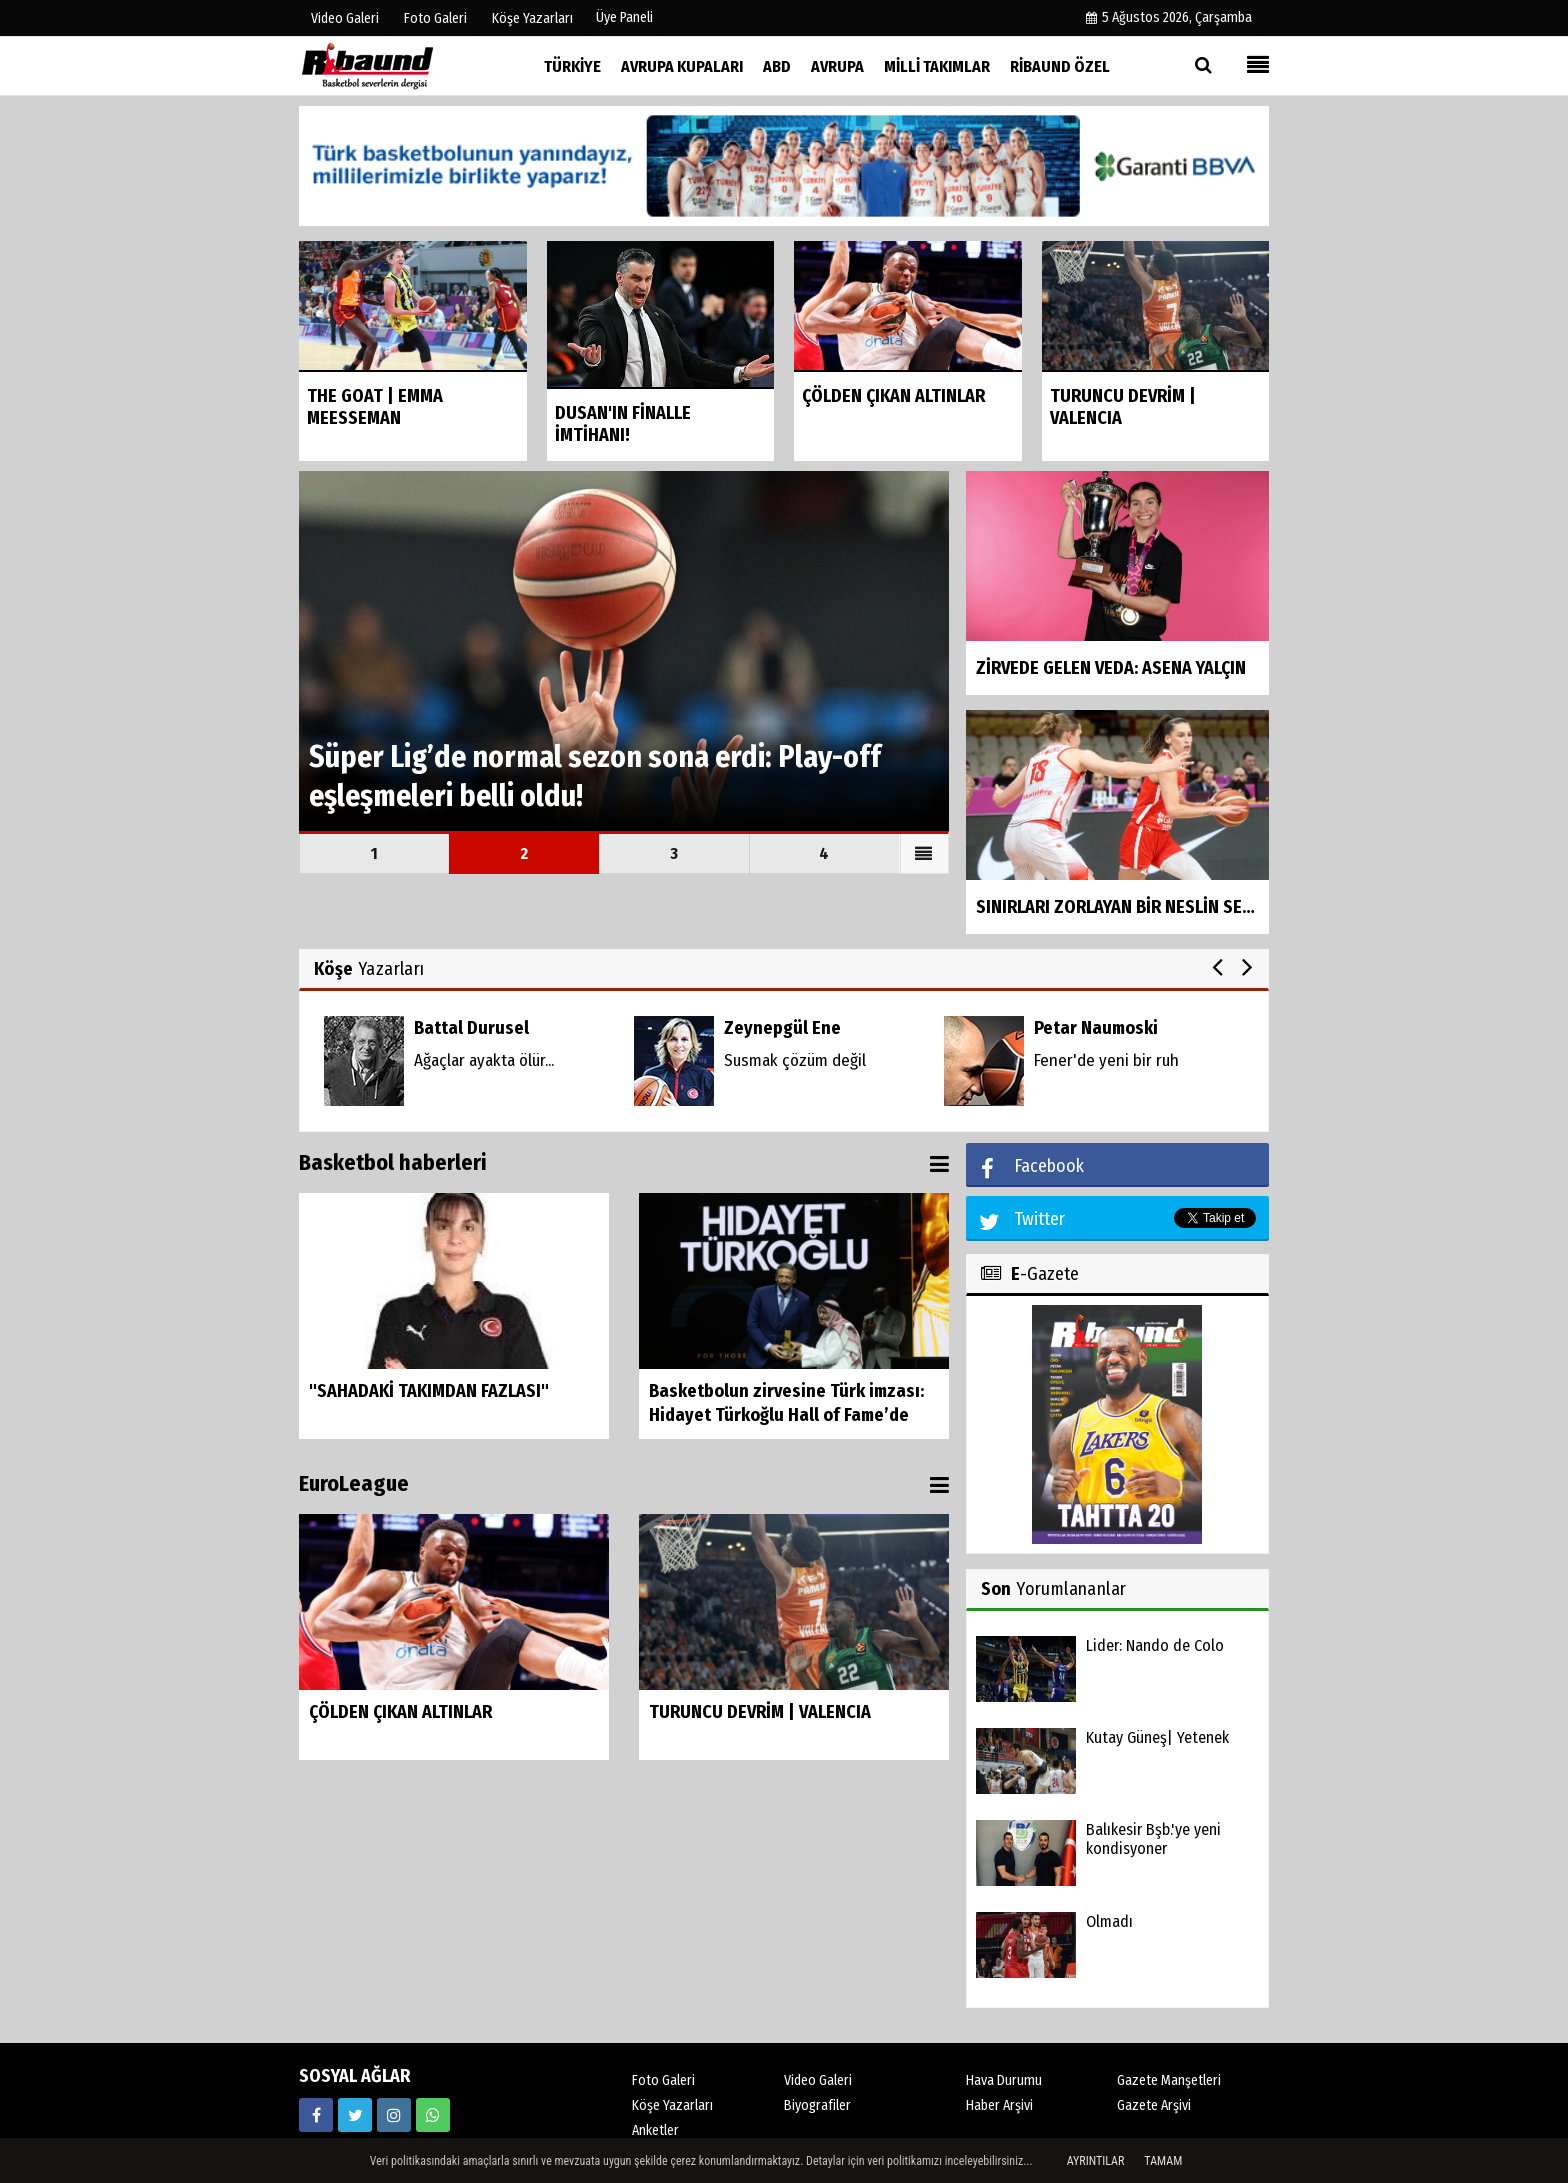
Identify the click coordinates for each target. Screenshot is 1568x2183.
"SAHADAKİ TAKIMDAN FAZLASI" (429, 1391)
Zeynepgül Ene (782, 1028)
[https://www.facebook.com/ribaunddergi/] (316, 2115)
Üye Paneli (624, 17)
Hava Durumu (1004, 2080)
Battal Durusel (471, 1028)
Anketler (655, 2130)
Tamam (1163, 2161)
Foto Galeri (663, 2080)
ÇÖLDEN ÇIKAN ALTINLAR (400, 1712)
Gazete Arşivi (1154, 2105)
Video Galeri (818, 2080)
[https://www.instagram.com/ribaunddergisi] (394, 2115)
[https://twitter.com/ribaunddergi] (355, 2115)
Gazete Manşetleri (1169, 2080)
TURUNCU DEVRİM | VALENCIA (760, 1712)
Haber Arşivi (999, 2105)
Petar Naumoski (1096, 1028)
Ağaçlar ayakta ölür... (484, 1060)
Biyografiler (817, 2105)
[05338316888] (433, 2115)
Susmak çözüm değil (795, 1060)
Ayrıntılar (1096, 2161)
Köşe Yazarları (672, 2105)
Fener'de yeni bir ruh (1106, 1060)
